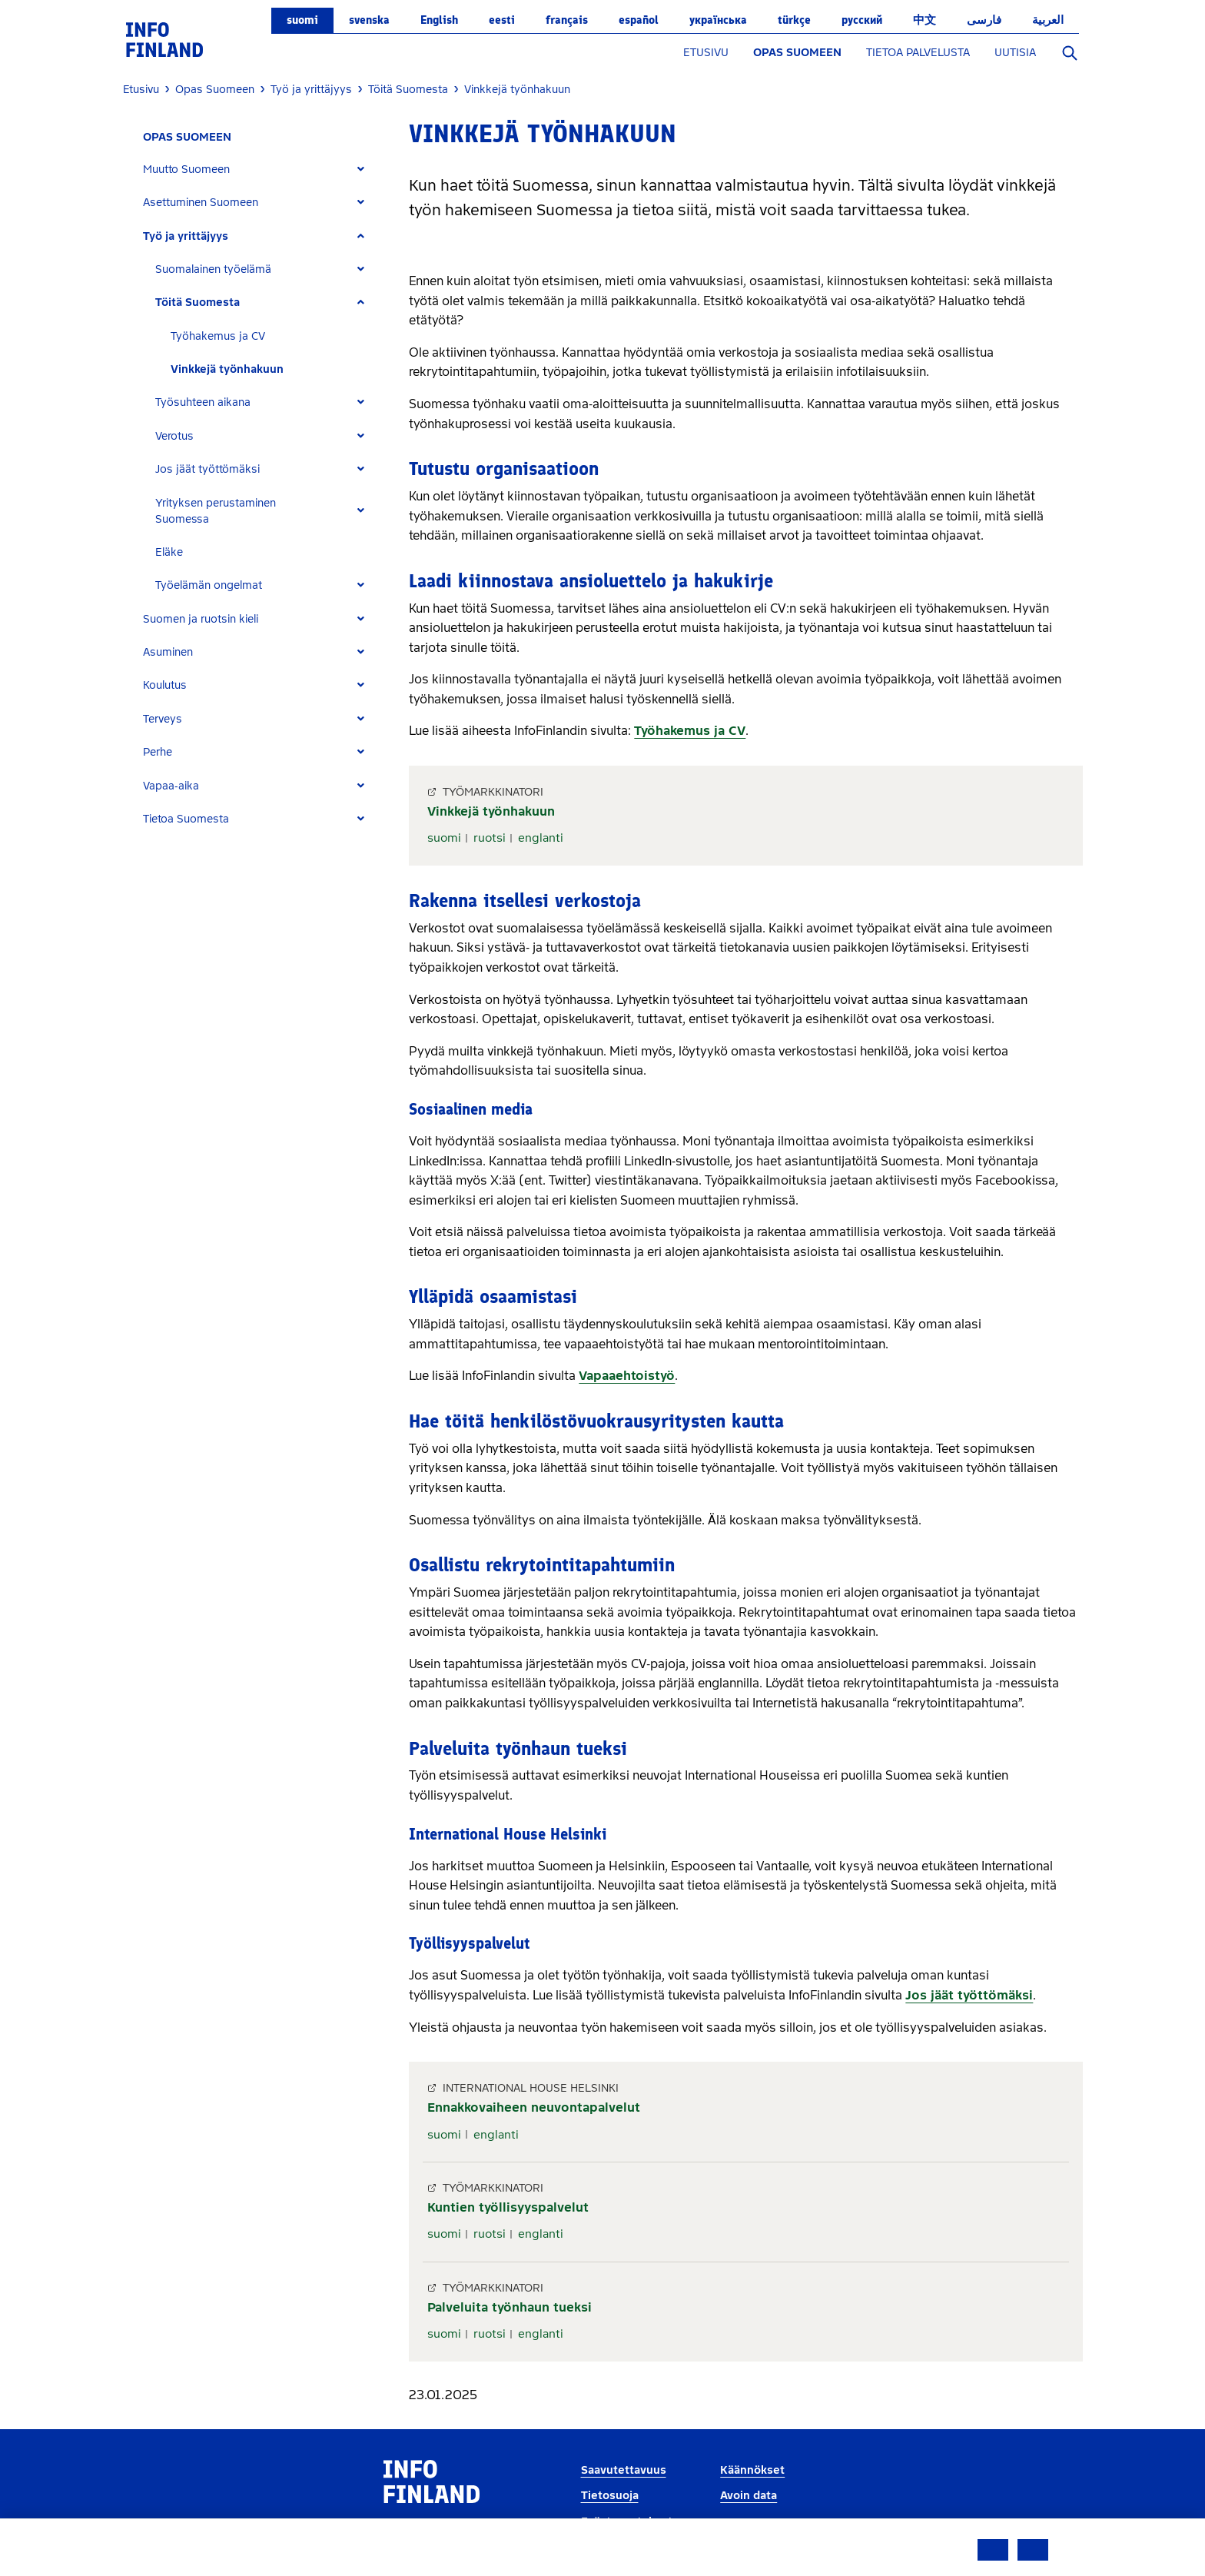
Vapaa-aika (171, 786)
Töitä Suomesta (197, 302)
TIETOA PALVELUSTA (918, 52)
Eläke (169, 552)
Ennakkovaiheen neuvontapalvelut (533, 2107)
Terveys (162, 719)
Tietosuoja (610, 2495)
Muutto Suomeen (186, 169)
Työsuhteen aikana (203, 402)
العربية (1048, 20)
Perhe (157, 752)
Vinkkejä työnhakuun (227, 369)
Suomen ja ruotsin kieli (200, 619)
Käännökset (752, 2470)
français (567, 20)
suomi (302, 20)
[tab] (260, 169)
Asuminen (168, 652)
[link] (164, 39)
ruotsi (489, 838)
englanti (540, 838)
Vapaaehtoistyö (627, 1375)
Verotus (174, 436)
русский (862, 20)
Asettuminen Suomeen (200, 202)
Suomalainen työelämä (213, 269)
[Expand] (361, 169)
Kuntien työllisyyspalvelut (508, 2207)
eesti (502, 20)
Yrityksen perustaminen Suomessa (215, 511)
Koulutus (165, 685)
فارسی (984, 20)
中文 (924, 20)
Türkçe (794, 20)
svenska (369, 20)
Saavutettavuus (623, 2470)
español (639, 20)
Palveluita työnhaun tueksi (509, 2307)
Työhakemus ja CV (218, 336)
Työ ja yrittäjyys (185, 236)
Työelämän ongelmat (208, 585)
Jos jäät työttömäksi (207, 469)
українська (718, 20)
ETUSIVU (706, 52)
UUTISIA (1015, 52)
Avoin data (748, 2495)
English (439, 20)
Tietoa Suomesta (186, 819)
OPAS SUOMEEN (797, 52)
